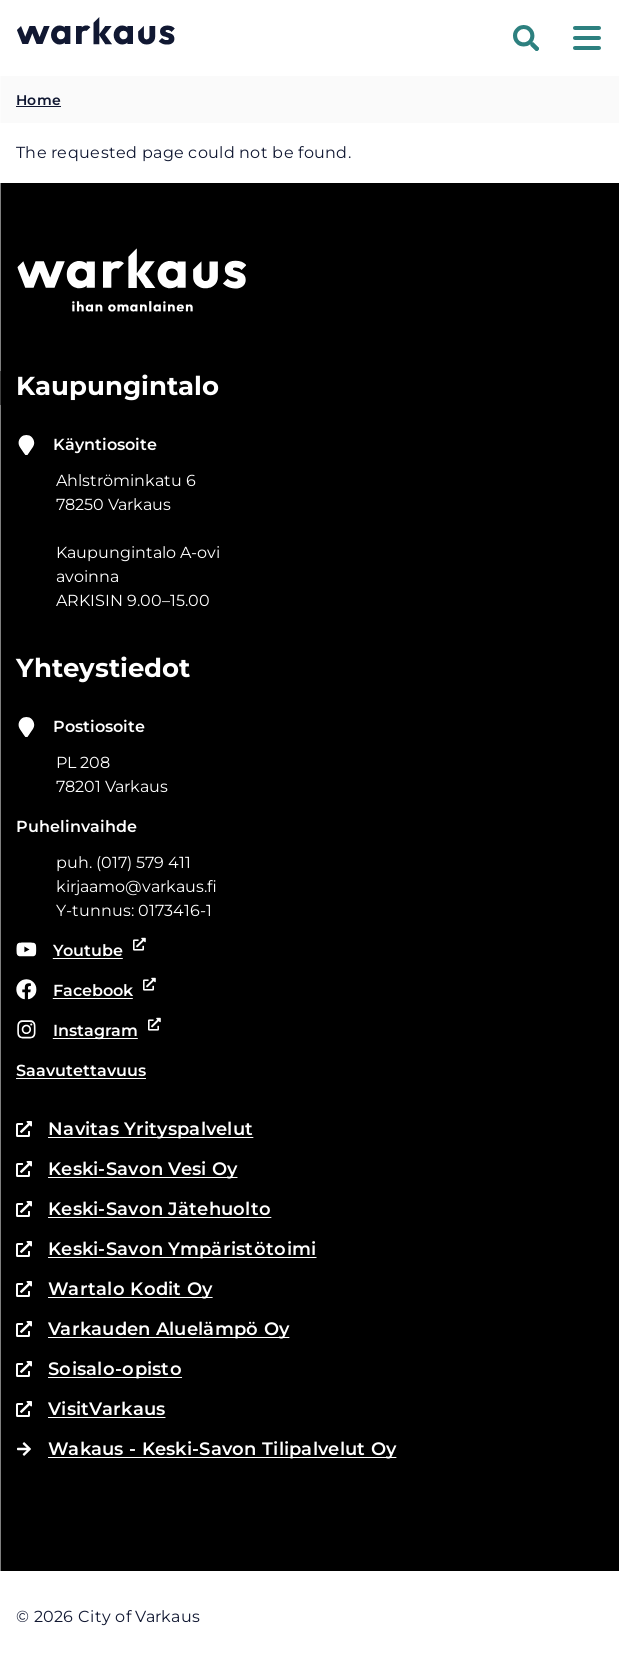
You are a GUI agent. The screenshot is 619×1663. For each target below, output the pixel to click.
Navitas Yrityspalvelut (134, 1129)
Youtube (77, 951)
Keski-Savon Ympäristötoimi (166, 1249)
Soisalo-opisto (99, 1369)
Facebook (82, 991)
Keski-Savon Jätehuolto (143, 1209)
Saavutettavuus (81, 1070)
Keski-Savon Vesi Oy (126, 1169)
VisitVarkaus (90, 1409)
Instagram (85, 1031)
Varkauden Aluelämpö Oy (152, 1329)
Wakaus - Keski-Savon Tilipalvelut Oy (206, 1449)
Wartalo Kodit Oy (114, 1289)
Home (38, 100)
